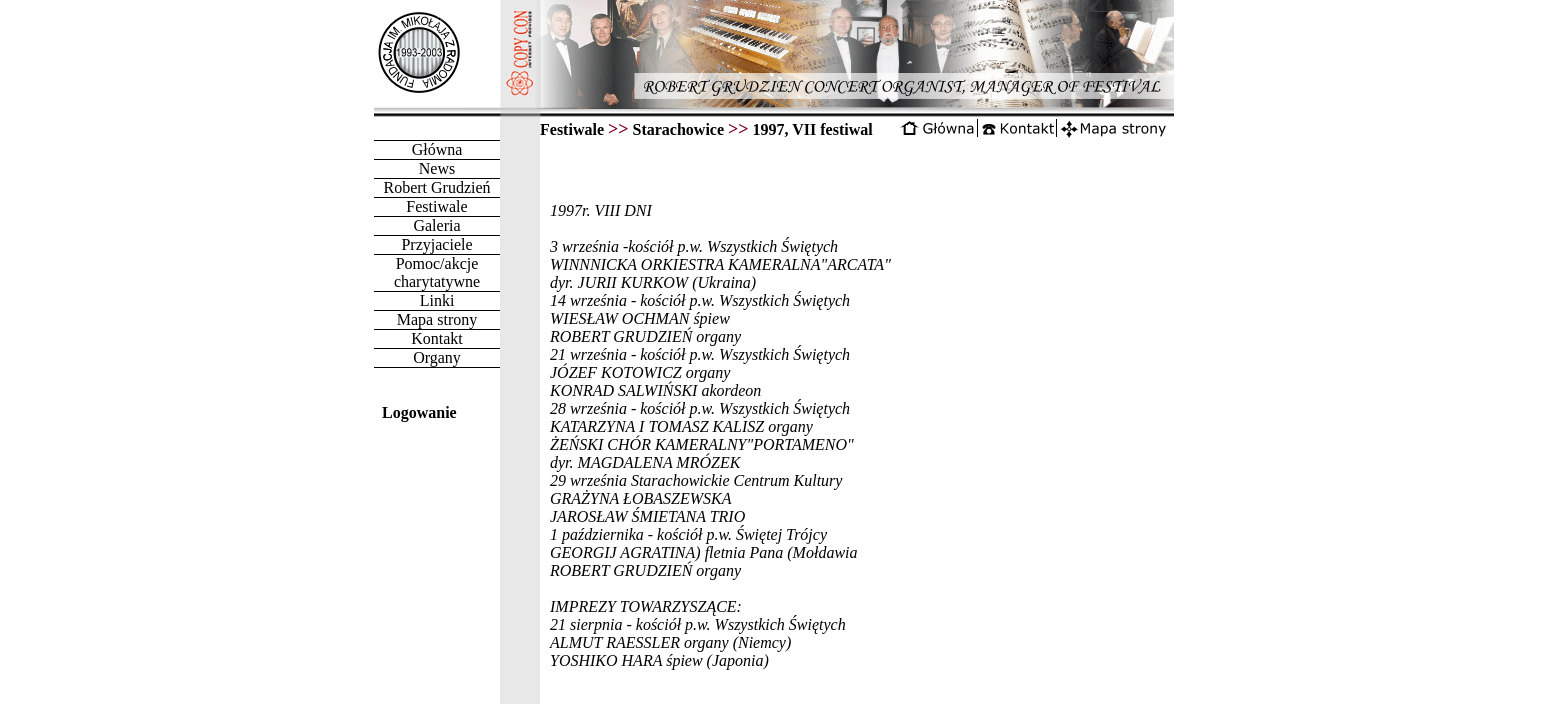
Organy (437, 357)
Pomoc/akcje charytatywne (437, 272)
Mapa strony (437, 319)
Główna (437, 149)
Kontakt (437, 338)
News (437, 168)
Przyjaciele (436, 244)
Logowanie (419, 412)
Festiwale (436, 206)
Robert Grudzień (436, 187)
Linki (437, 300)
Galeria (436, 225)
